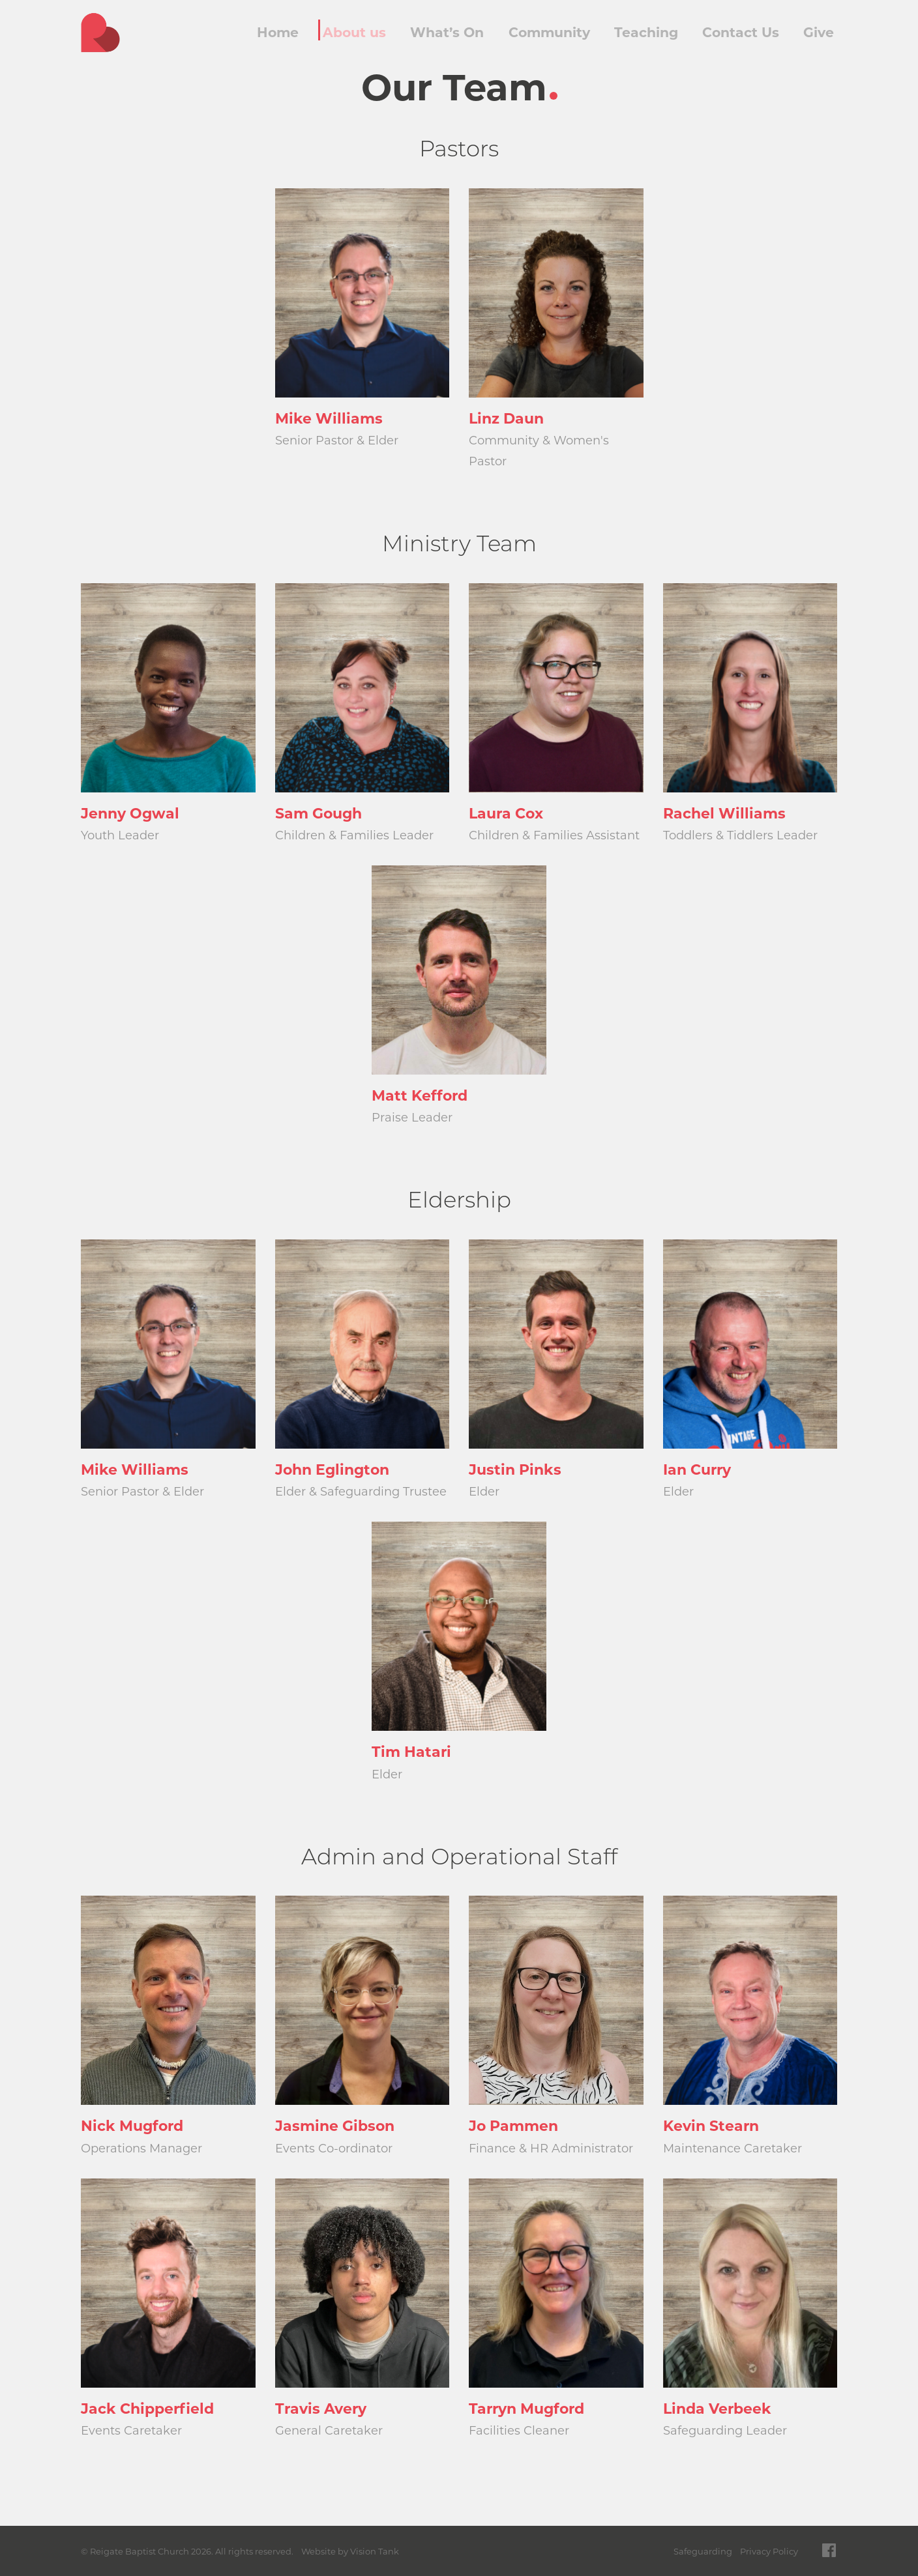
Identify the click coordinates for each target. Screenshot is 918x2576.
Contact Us (737, 33)
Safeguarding (703, 2551)
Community (547, 33)
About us (355, 33)
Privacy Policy (769, 2551)
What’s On (447, 33)
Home (276, 33)
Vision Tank (374, 2551)
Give (816, 33)
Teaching (643, 33)
